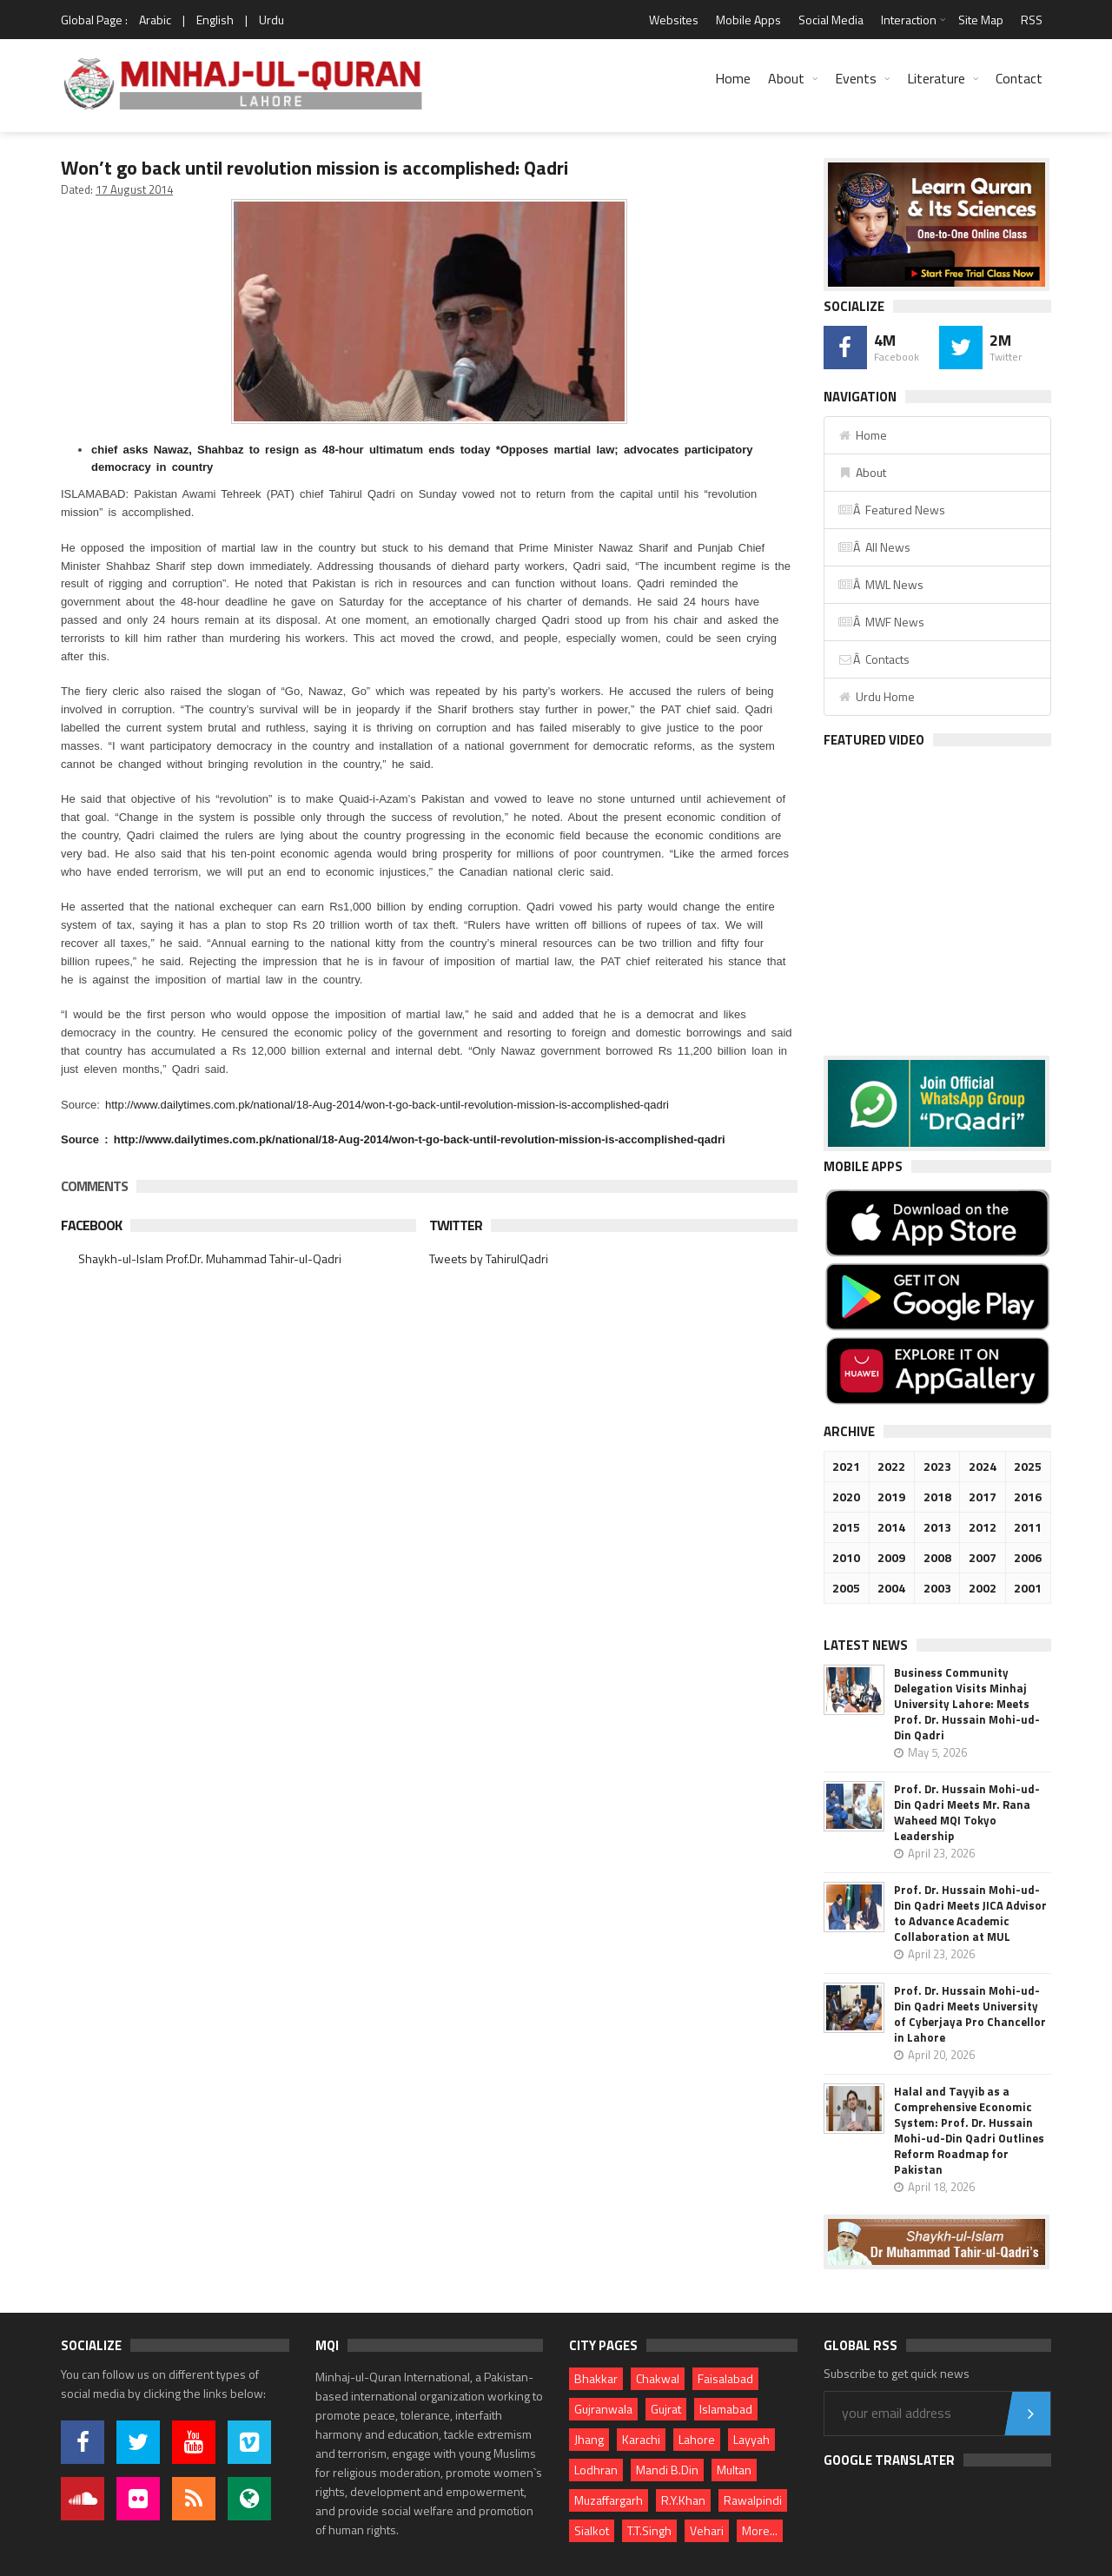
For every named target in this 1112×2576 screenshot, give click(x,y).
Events (856, 78)
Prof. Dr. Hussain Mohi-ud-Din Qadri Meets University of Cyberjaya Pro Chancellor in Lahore (970, 2014)
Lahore (696, 2439)
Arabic (155, 19)
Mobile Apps (748, 19)
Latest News (866, 1645)
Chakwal (657, 2378)
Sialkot (591, 2530)
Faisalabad (725, 2378)
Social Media (831, 19)
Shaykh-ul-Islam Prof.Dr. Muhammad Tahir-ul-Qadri (209, 1258)
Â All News (873, 547)
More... (760, 2530)
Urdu (271, 19)
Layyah (751, 2439)
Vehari (707, 2530)
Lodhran (596, 2469)
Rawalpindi (753, 2500)
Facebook (91, 1225)
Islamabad (725, 2409)
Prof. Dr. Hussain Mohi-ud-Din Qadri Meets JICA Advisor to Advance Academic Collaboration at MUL (970, 1913)
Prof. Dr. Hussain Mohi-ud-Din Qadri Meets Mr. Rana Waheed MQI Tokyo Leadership (967, 1812)
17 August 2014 (134, 189)
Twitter (455, 1225)
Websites (673, 19)
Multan (734, 2469)
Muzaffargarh (608, 2500)
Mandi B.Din (667, 2469)
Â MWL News (880, 584)
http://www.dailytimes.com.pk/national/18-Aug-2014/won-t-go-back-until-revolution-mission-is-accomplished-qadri (387, 1104)
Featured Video (874, 740)
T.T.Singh (649, 2530)
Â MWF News (880, 622)
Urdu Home (876, 696)
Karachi (641, 2439)
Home (733, 78)
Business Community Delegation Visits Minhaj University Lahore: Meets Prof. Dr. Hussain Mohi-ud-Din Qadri (967, 1704)
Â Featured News (891, 509)
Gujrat (666, 2409)
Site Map (980, 19)
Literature (936, 78)
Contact (1019, 78)
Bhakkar (596, 2378)
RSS (1031, 19)
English (215, 19)
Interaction (909, 19)
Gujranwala (603, 2409)
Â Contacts (873, 659)
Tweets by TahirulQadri (488, 1258)
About (786, 78)
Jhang (589, 2439)
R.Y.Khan (683, 2500)
